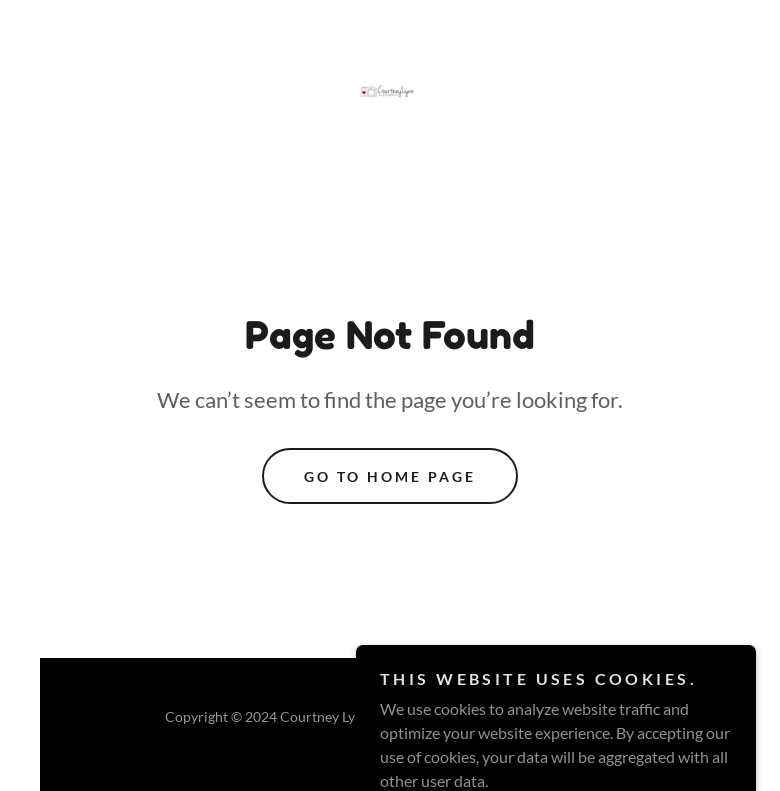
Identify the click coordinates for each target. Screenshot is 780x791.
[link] (390, 94)
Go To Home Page (390, 476)
